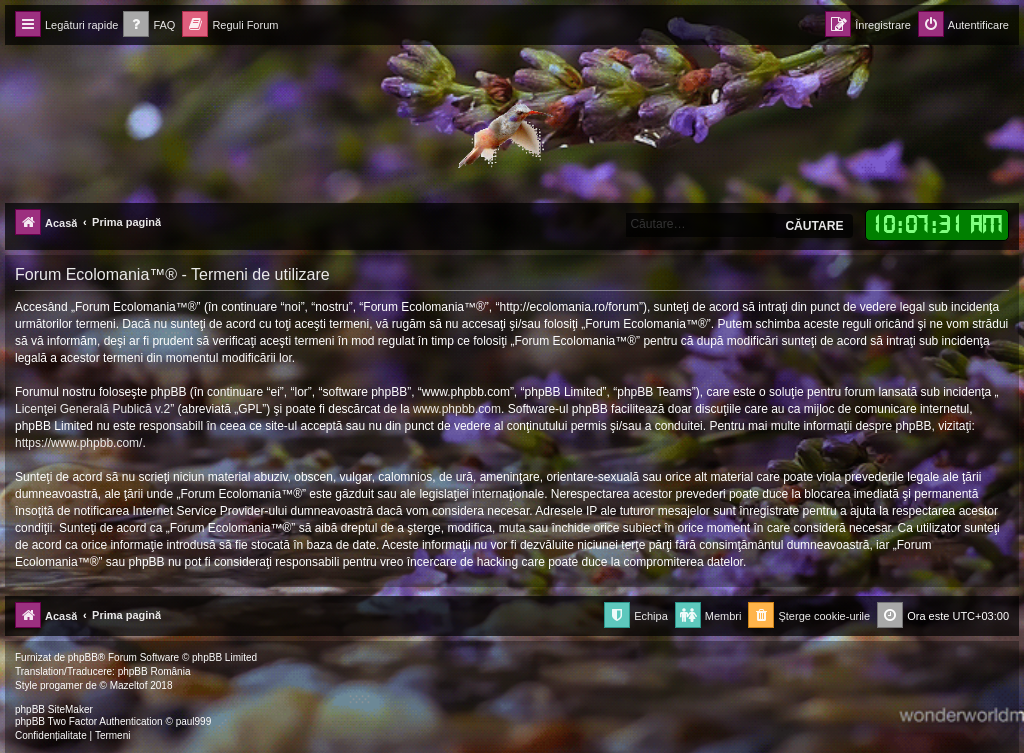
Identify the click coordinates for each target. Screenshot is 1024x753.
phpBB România (154, 671)
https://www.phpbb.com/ (78, 443)
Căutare (814, 226)
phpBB (83, 657)
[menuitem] (149, 25)
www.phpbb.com (457, 409)
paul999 (194, 721)
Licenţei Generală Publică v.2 (92, 409)
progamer (61, 685)
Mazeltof (129, 685)
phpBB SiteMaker (54, 709)
